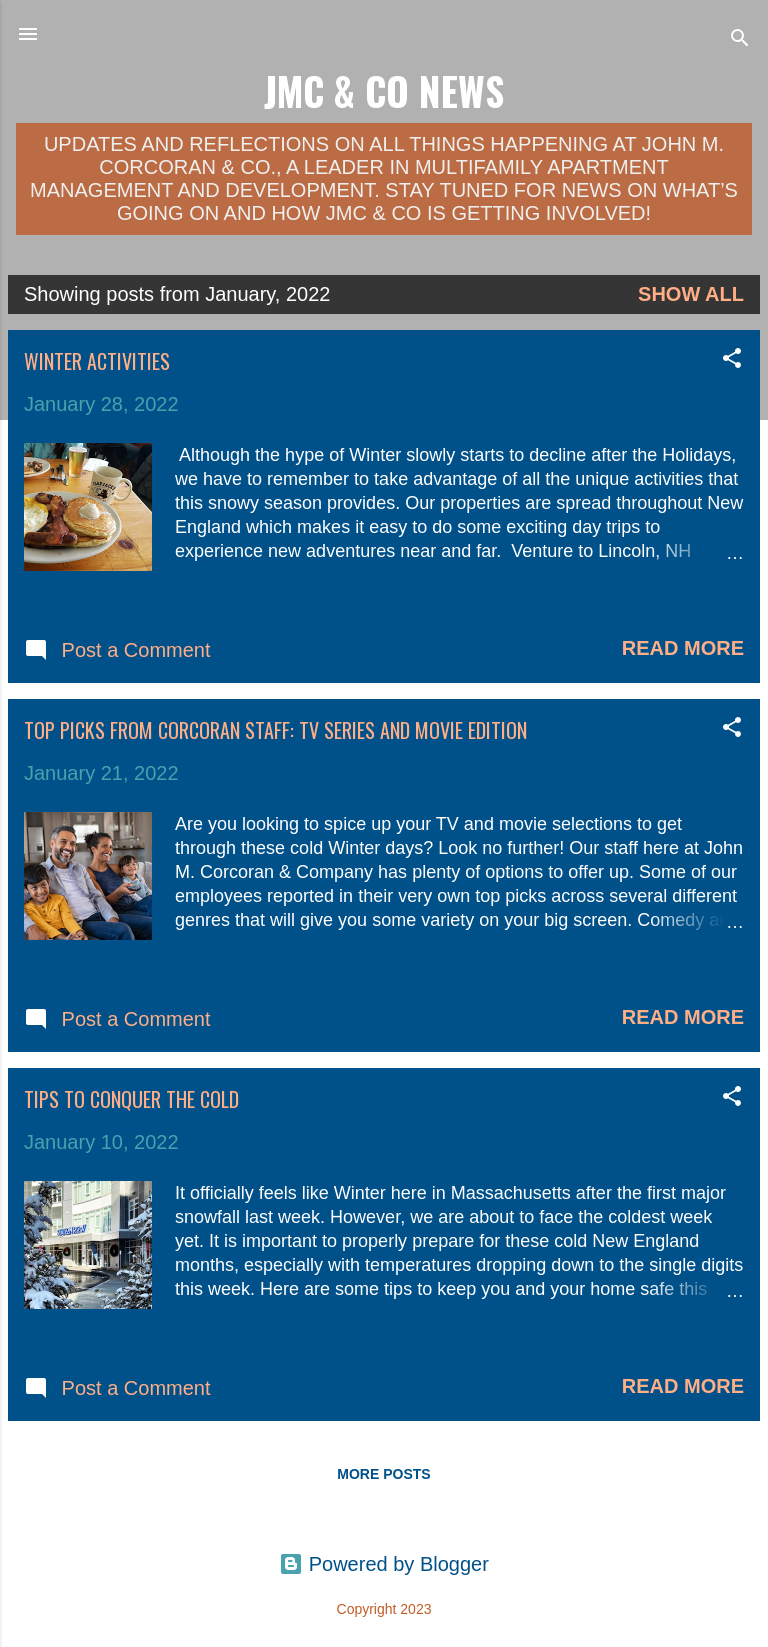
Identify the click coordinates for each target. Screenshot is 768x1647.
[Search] (740, 40)
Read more (683, 648)
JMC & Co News (384, 90)
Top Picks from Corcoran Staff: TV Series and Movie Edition (275, 730)
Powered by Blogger (384, 1564)
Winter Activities (97, 361)
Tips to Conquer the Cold (131, 1099)
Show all (691, 294)
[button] (732, 360)
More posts (383, 1474)
